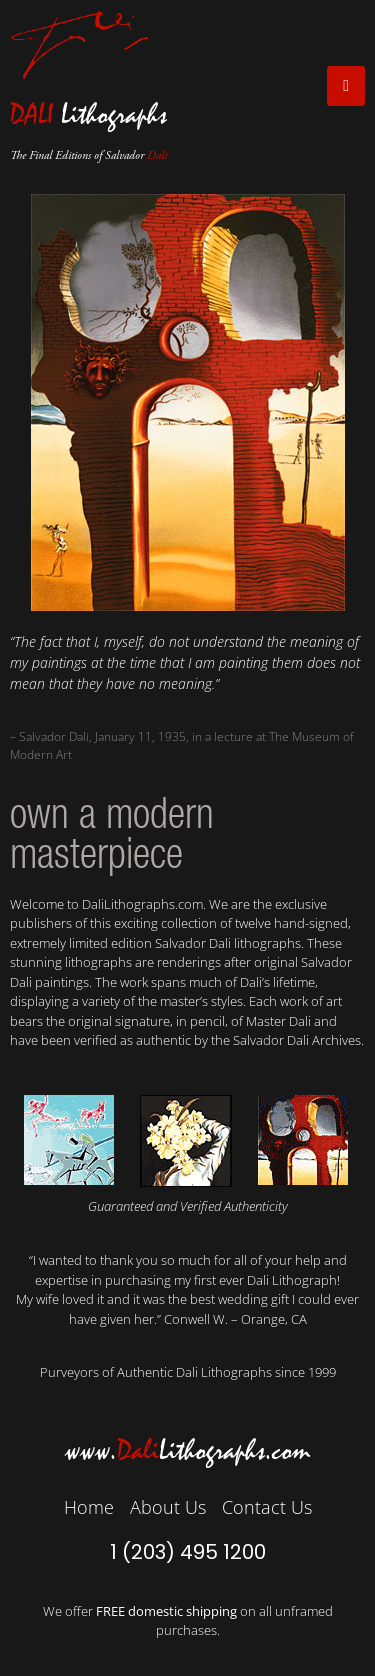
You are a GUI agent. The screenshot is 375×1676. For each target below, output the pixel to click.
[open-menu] (346, 86)
